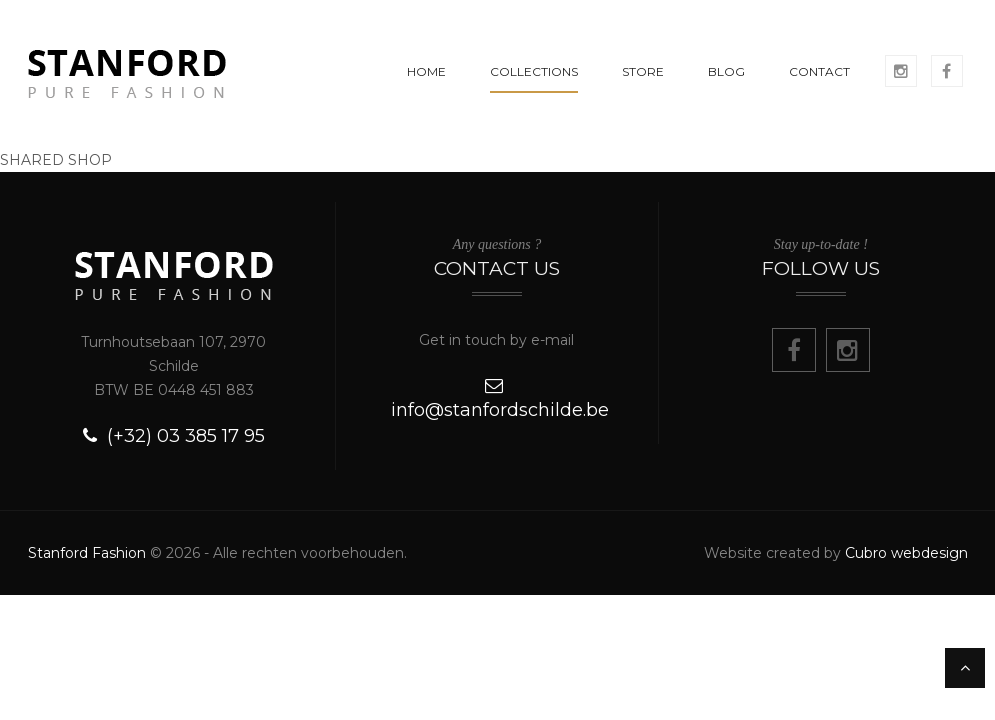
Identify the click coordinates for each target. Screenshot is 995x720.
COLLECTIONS (534, 71)
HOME (426, 71)
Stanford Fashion (87, 553)
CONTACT (819, 71)
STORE (643, 71)
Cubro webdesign (906, 553)
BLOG (726, 71)
